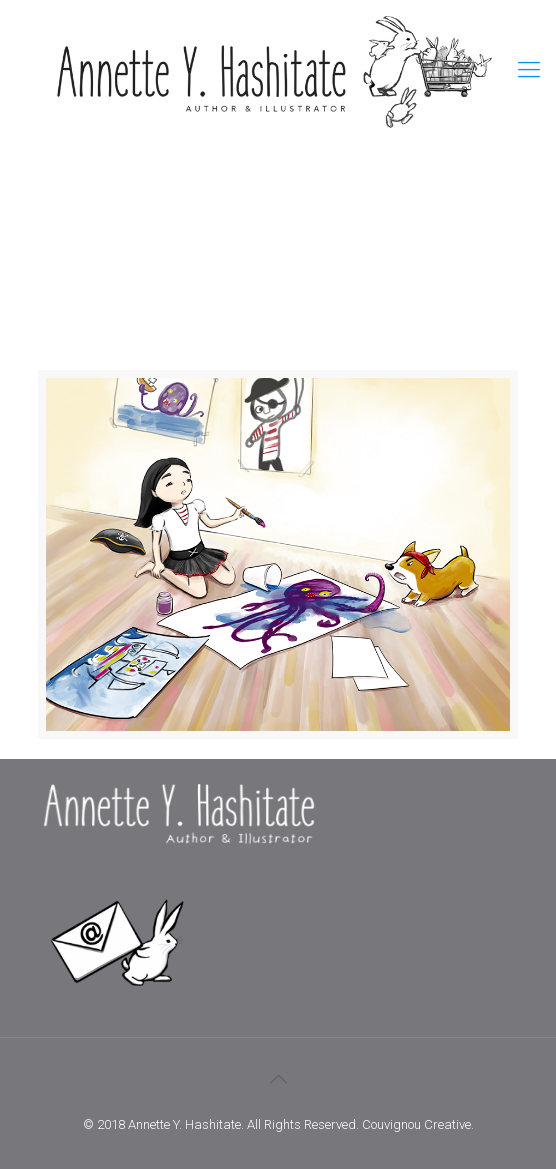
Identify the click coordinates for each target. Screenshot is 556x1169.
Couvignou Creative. (418, 1124)
